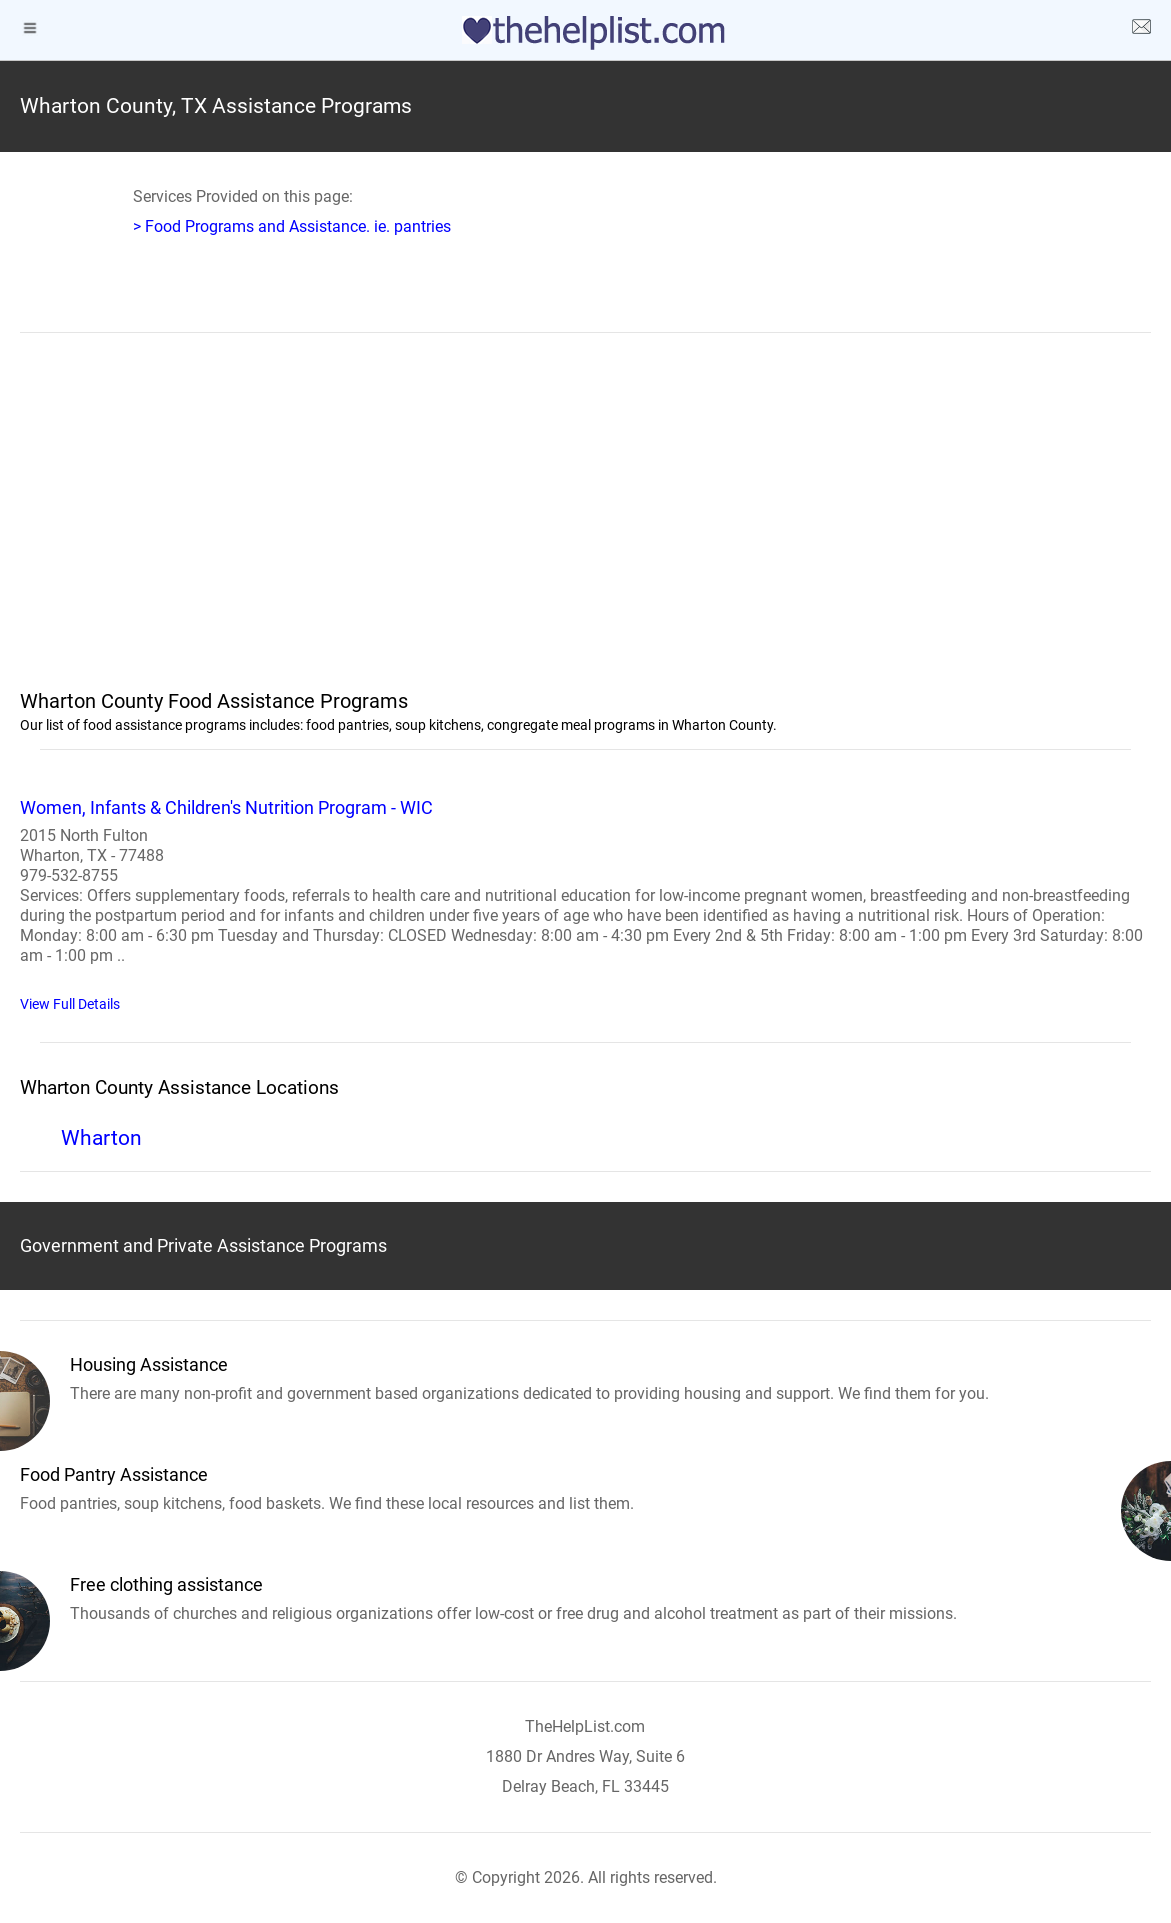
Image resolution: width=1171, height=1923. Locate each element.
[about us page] (1141, 30)
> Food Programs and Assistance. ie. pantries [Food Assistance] (292, 226)
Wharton (101, 1138)
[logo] (586, 33)
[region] (585, 523)
